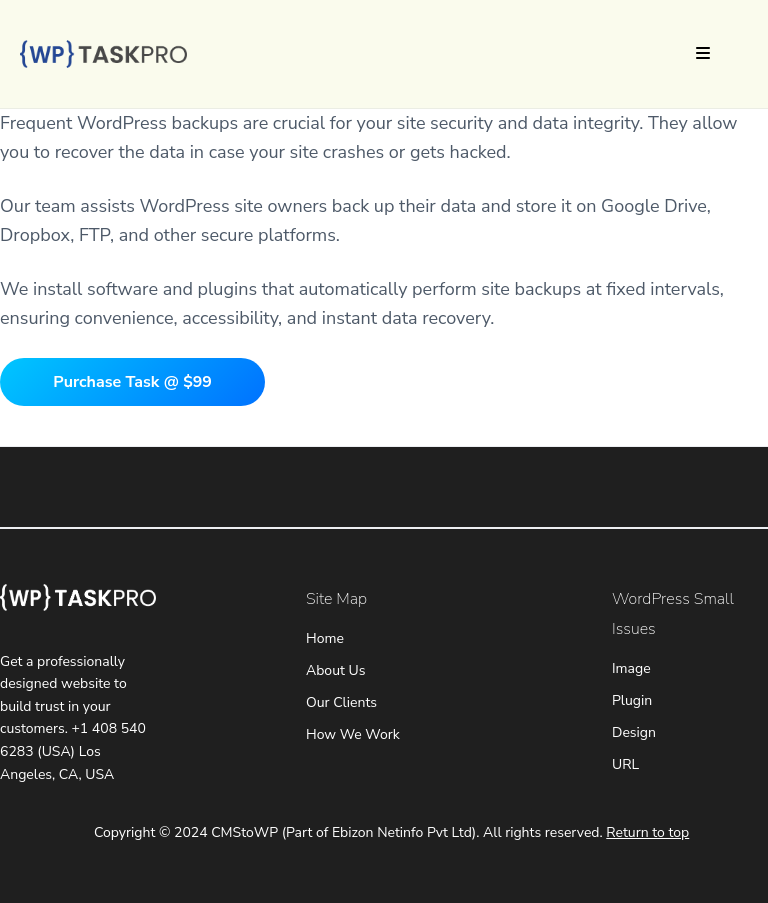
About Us (335, 670)
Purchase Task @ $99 (132, 382)
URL (625, 764)
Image (631, 668)
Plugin (632, 700)
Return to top (647, 832)
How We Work (353, 734)
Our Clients (341, 702)
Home (325, 638)
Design (634, 732)
